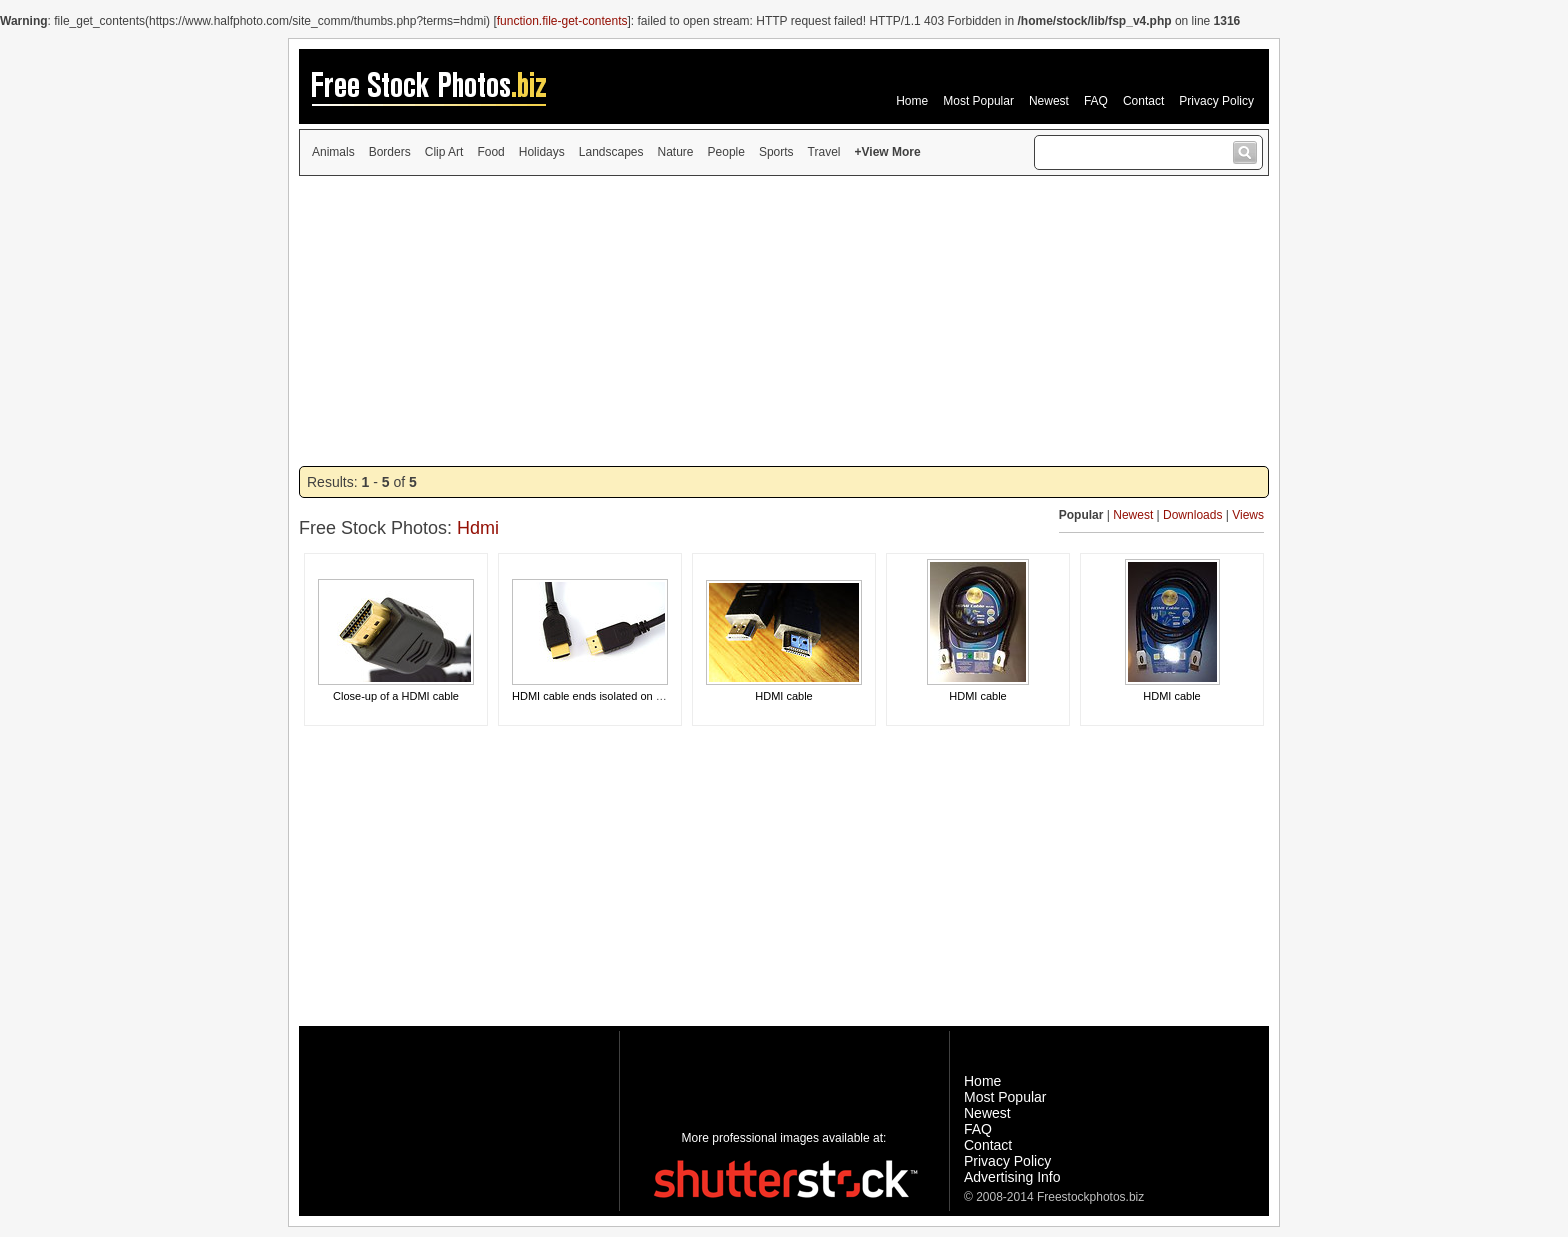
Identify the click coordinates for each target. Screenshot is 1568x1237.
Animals (333, 152)
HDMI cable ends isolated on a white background (631, 696)
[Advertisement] (784, 321)
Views (1248, 515)
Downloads (1192, 515)
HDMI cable (783, 696)
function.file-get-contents (562, 21)
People (726, 152)
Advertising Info (1012, 1177)
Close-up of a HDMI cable (396, 696)
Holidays (542, 152)
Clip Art (444, 152)
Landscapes (611, 152)
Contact (1143, 101)
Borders (390, 152)
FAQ (1096, 101)
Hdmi (478, 528)
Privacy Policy (1216, 101)
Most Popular (978, 101)
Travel (824, 152)
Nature (676, 152)
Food (490, 152)
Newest (1049, 101)
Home (912, 101)
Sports (776, 152)
